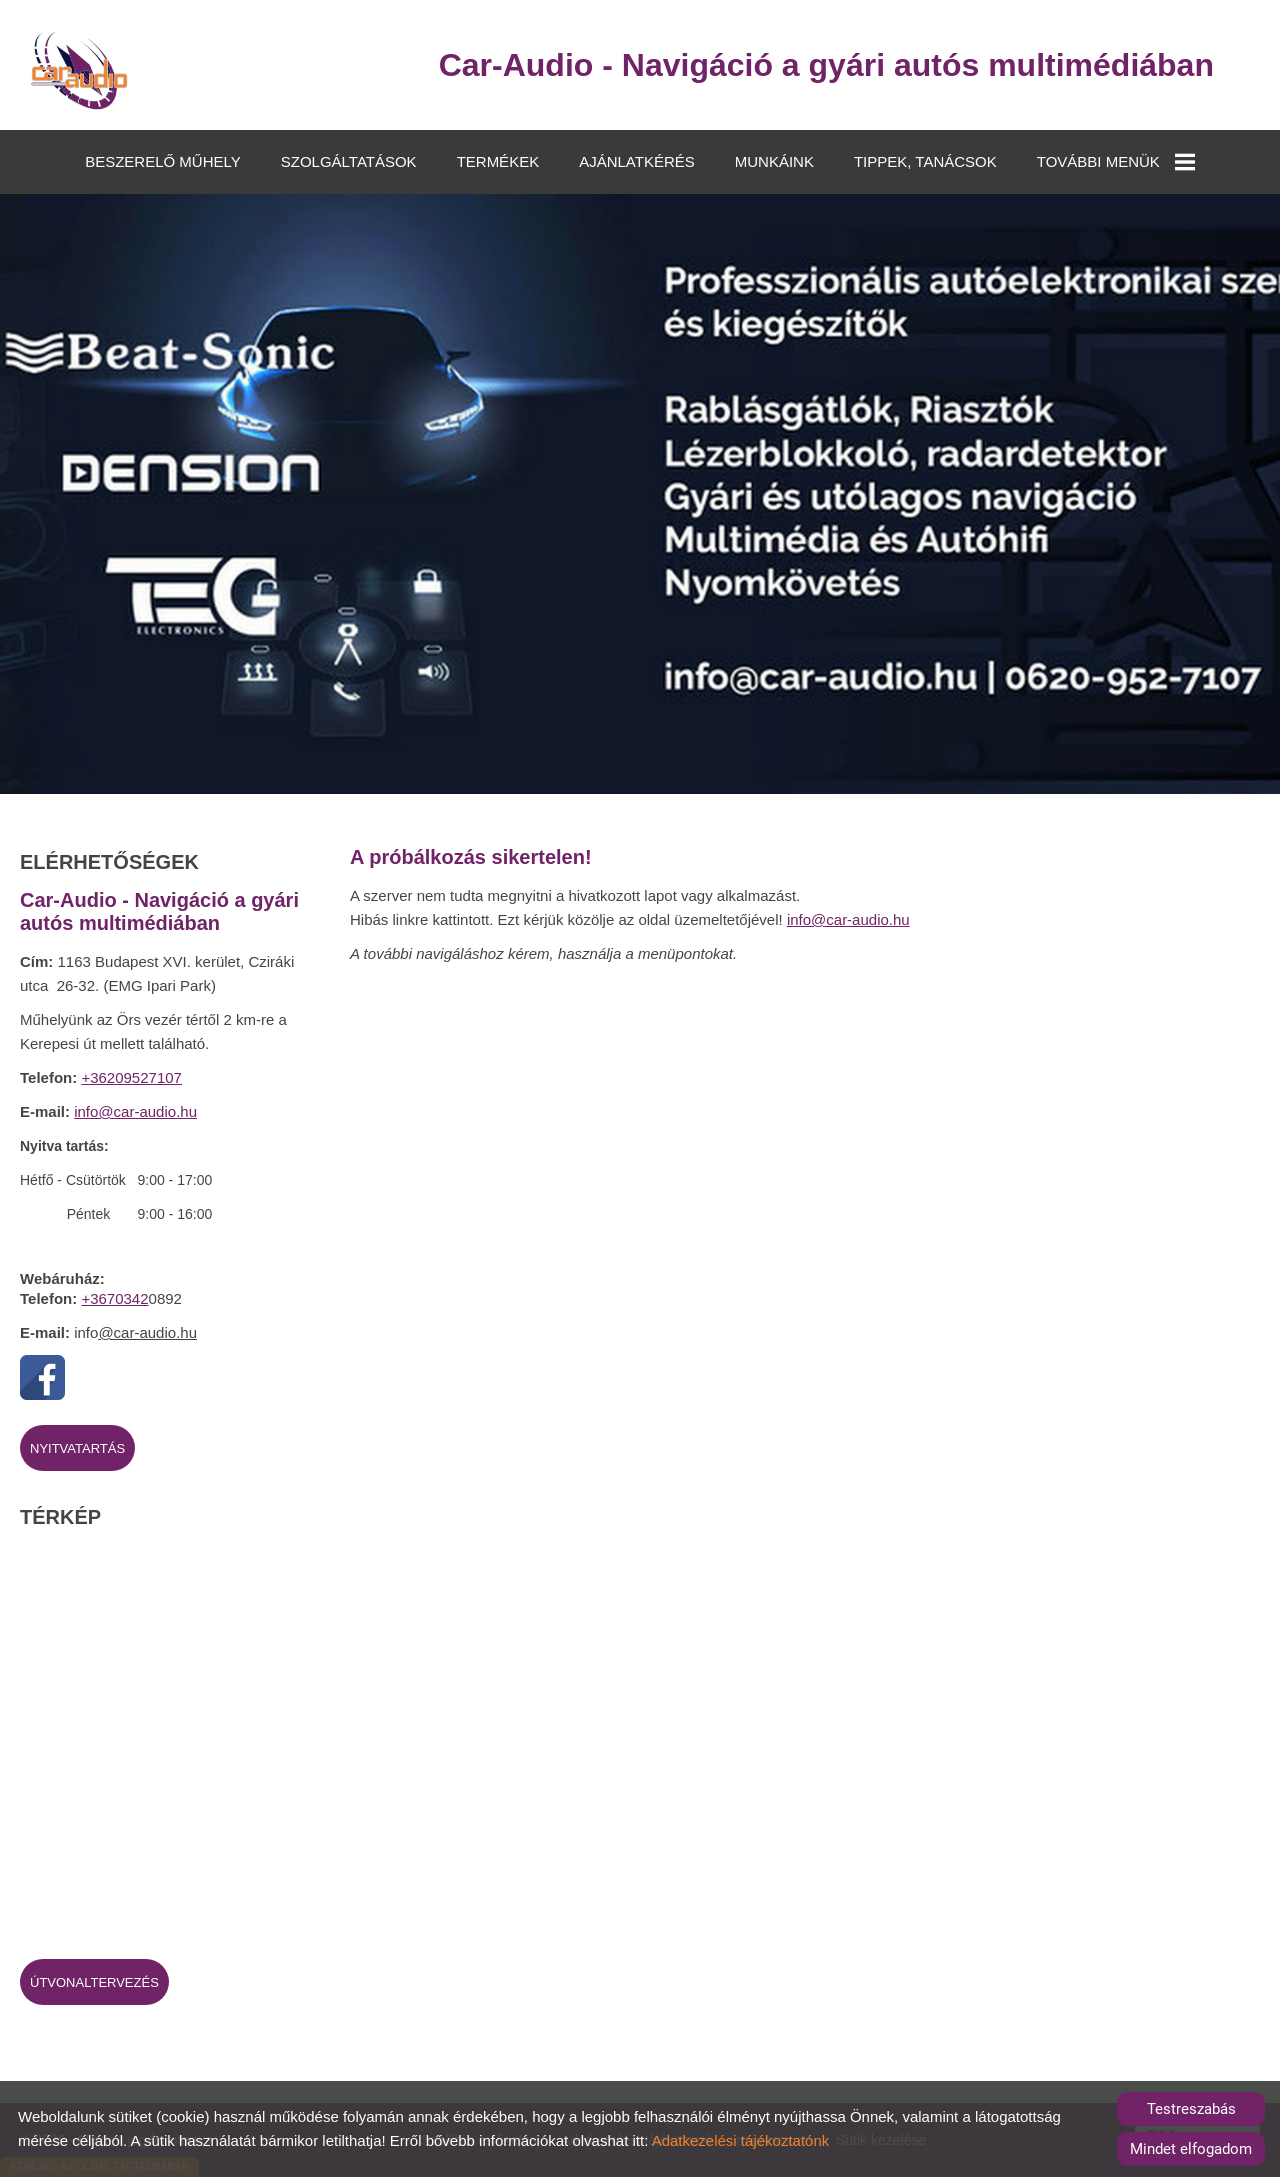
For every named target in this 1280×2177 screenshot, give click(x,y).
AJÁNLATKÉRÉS (637, 161)
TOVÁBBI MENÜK (1116, 162)
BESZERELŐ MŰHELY (163, 161)
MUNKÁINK (774, 161)
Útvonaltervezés (94, 1982)
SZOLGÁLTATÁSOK (349, 161)
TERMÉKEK (498, 161)
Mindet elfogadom (1191, 2149)
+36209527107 (131, 1077)
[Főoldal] (79, 70)
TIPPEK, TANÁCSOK (925, 161)
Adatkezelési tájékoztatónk (741, 2140)
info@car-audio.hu (135, 1111)
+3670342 (114, 1298)
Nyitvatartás (77, 1448)
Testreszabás (1191, 2109)
